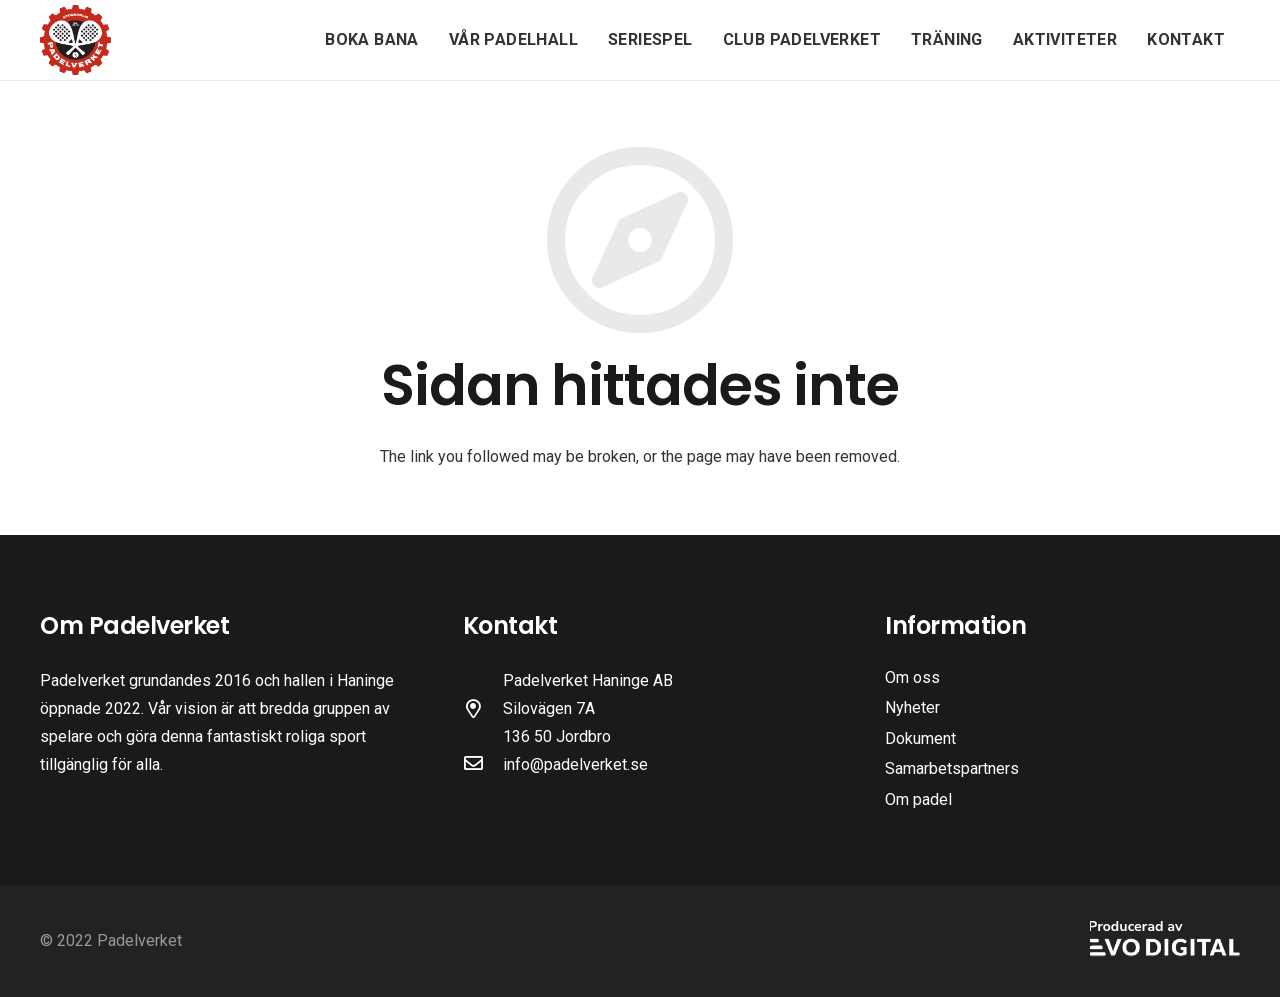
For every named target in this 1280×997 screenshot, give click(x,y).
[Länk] (75, 40)
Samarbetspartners (952, 768)
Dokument (920, 738)
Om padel (918, 799)
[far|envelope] (483, 765)
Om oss (912, 677)
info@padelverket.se (575, 764)
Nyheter (912, 707)
